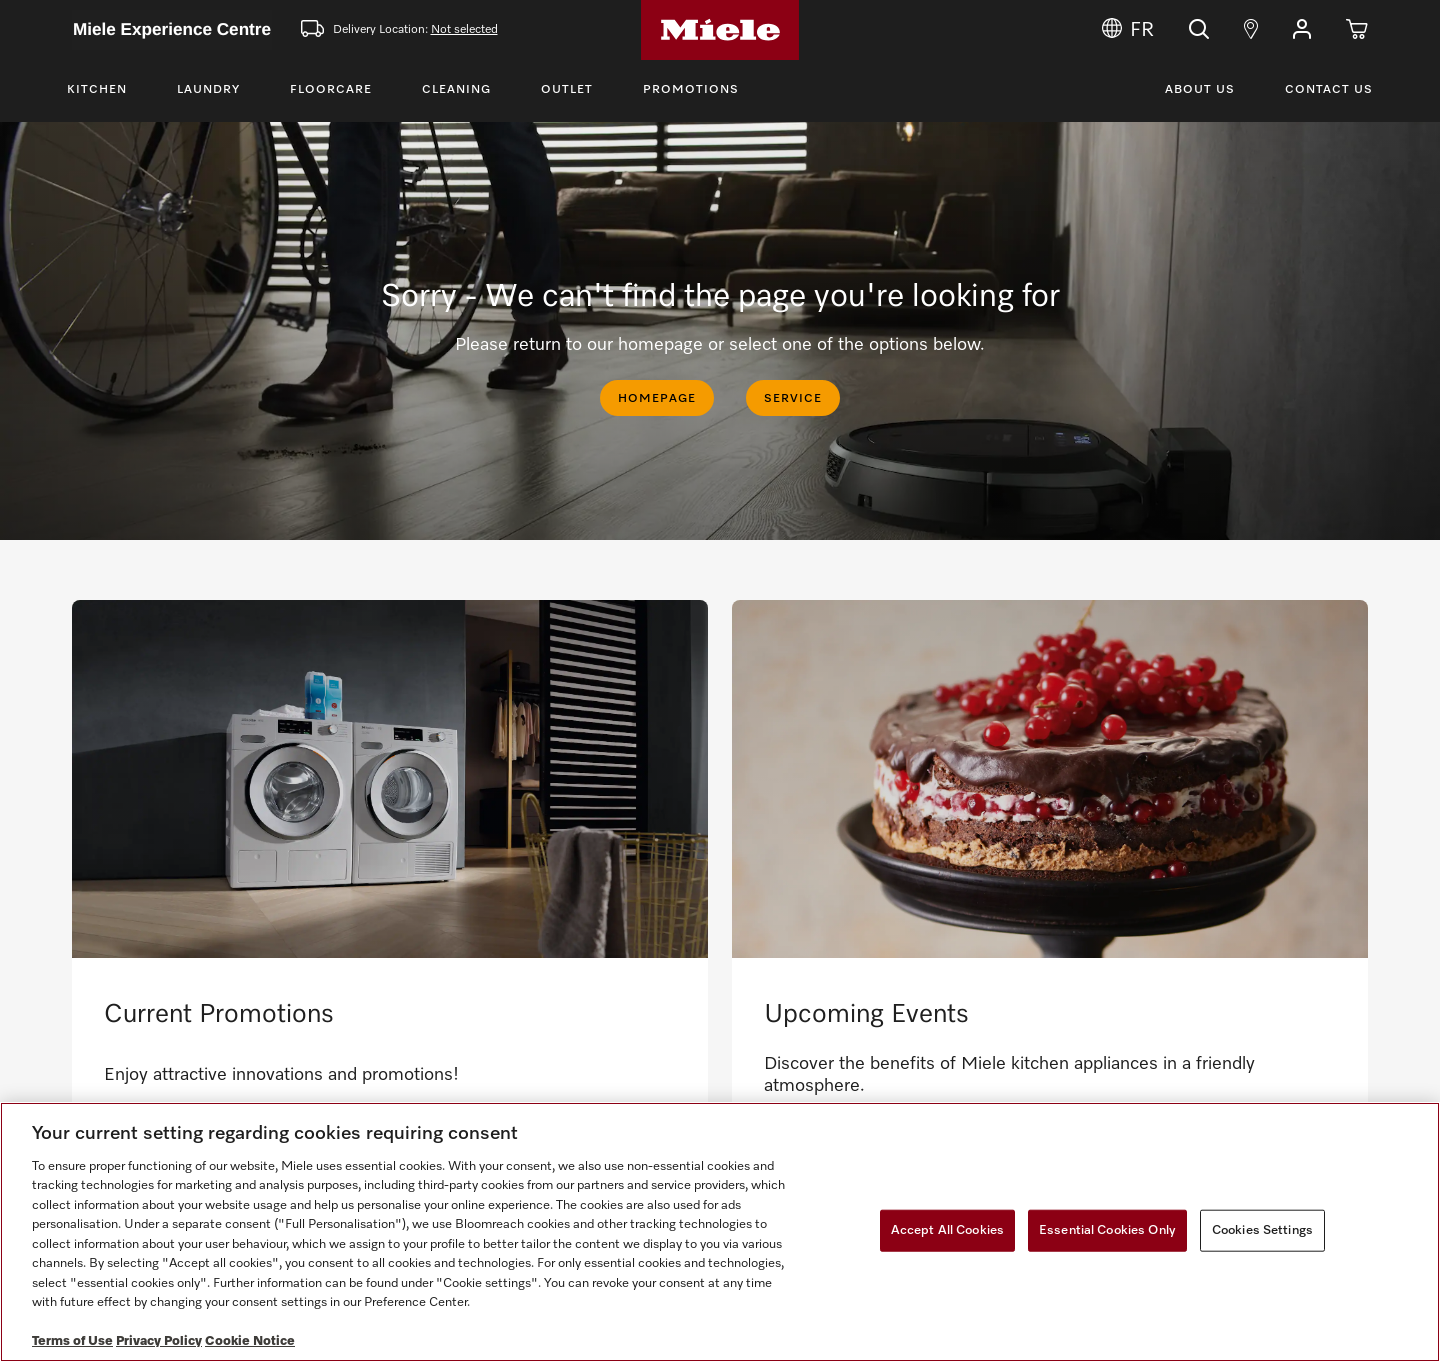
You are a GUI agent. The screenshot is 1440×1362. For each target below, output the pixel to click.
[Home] (720, 30)
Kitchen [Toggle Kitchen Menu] (97, 90)
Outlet (567, 90)
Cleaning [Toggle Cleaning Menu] (456, 90)
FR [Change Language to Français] (1128, 30)
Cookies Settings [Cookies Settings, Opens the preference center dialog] (1262, 1230)
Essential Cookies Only (1107, 1230)
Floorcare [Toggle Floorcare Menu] (331, 90)
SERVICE (793, 399)
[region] (720, 1232)
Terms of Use (72, 1341)
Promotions (691, 90)
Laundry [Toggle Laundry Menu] (208, 90)
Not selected (464, 30)
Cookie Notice (250, 1341)
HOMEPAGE (657, 399)
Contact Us (1329, 90)
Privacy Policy (159, 1341)
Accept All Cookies (947, 1230)
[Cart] (1357, 30)
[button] (1302, 30)
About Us (1200, 90)
